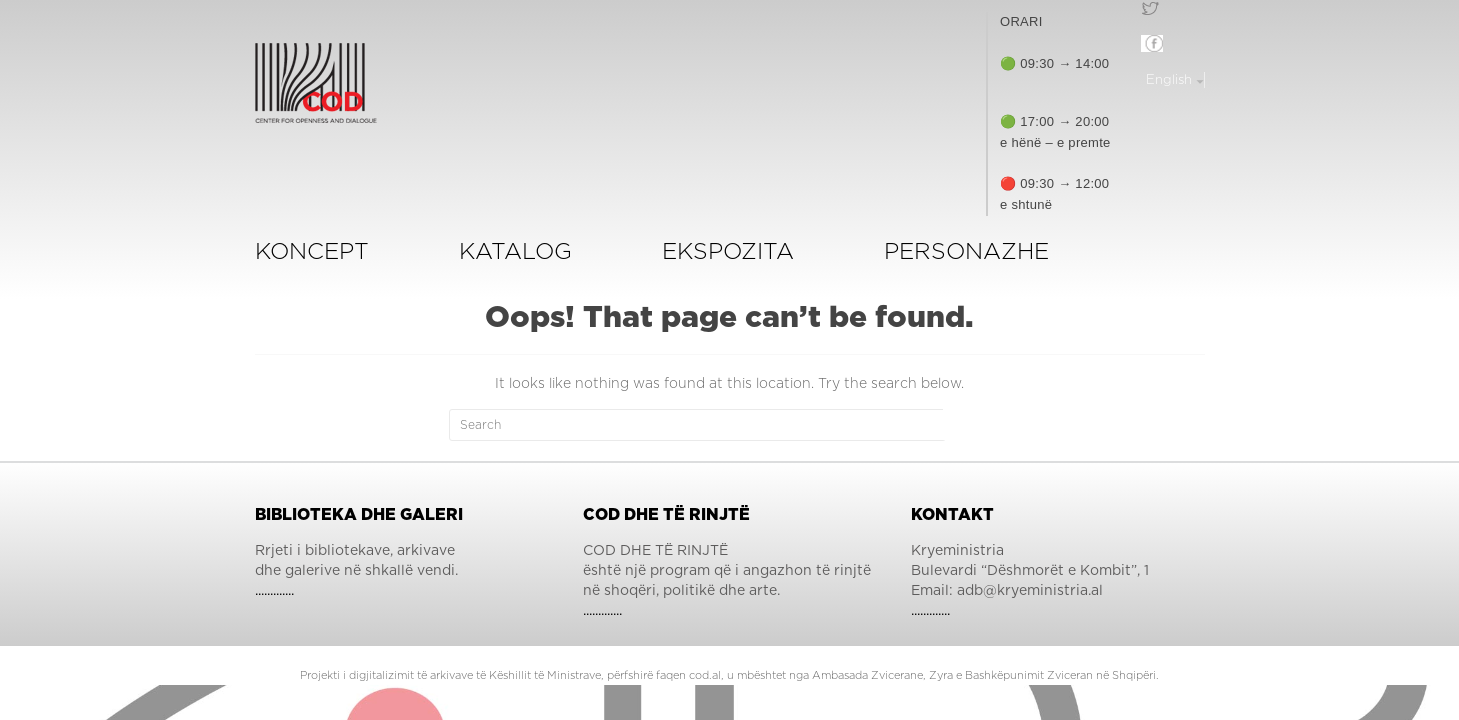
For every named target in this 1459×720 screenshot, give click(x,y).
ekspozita (728, 252)
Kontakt (952, 515)
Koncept (312, 252)
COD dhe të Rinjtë (666, 515)
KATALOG (515, 252)
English (1171, 80)
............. (274, 591)
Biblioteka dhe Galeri (359, 515)
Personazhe (966, 252)
